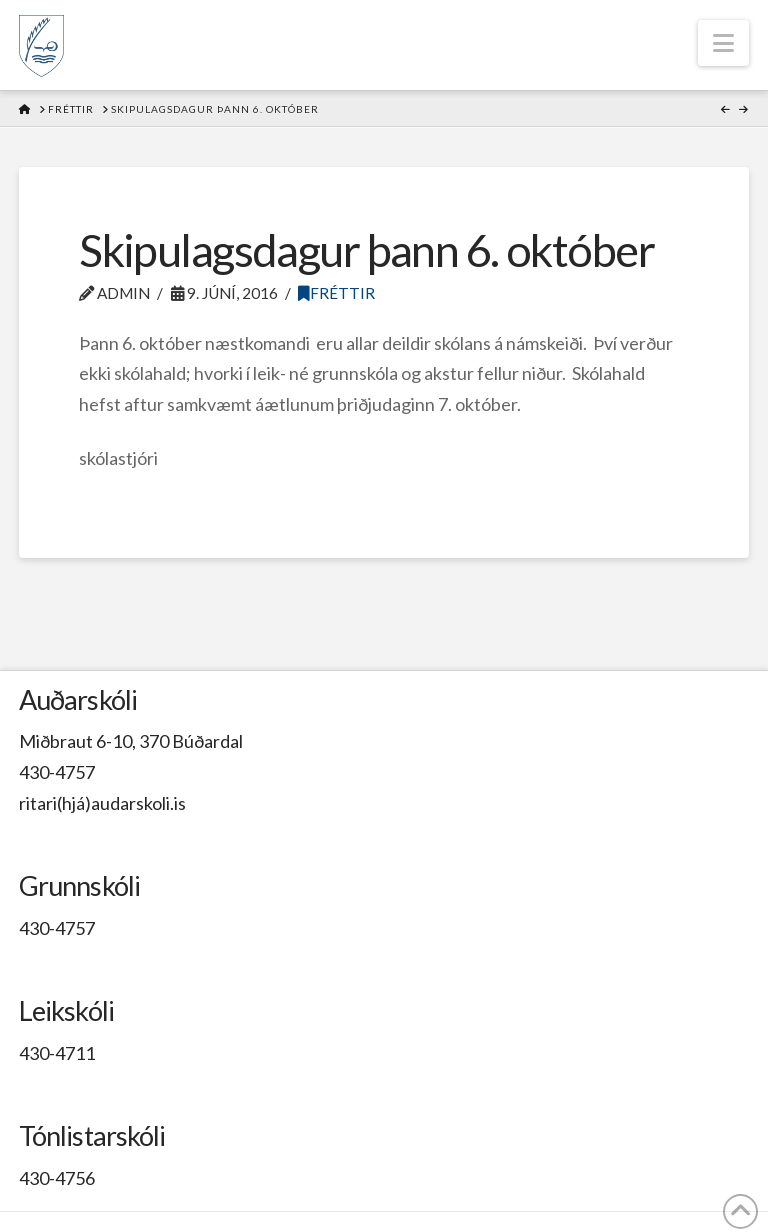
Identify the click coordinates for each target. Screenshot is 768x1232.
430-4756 (57, 1178)
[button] (723, 43)
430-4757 (57, 772)
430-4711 (57, 1053)
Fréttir (336, 293)
